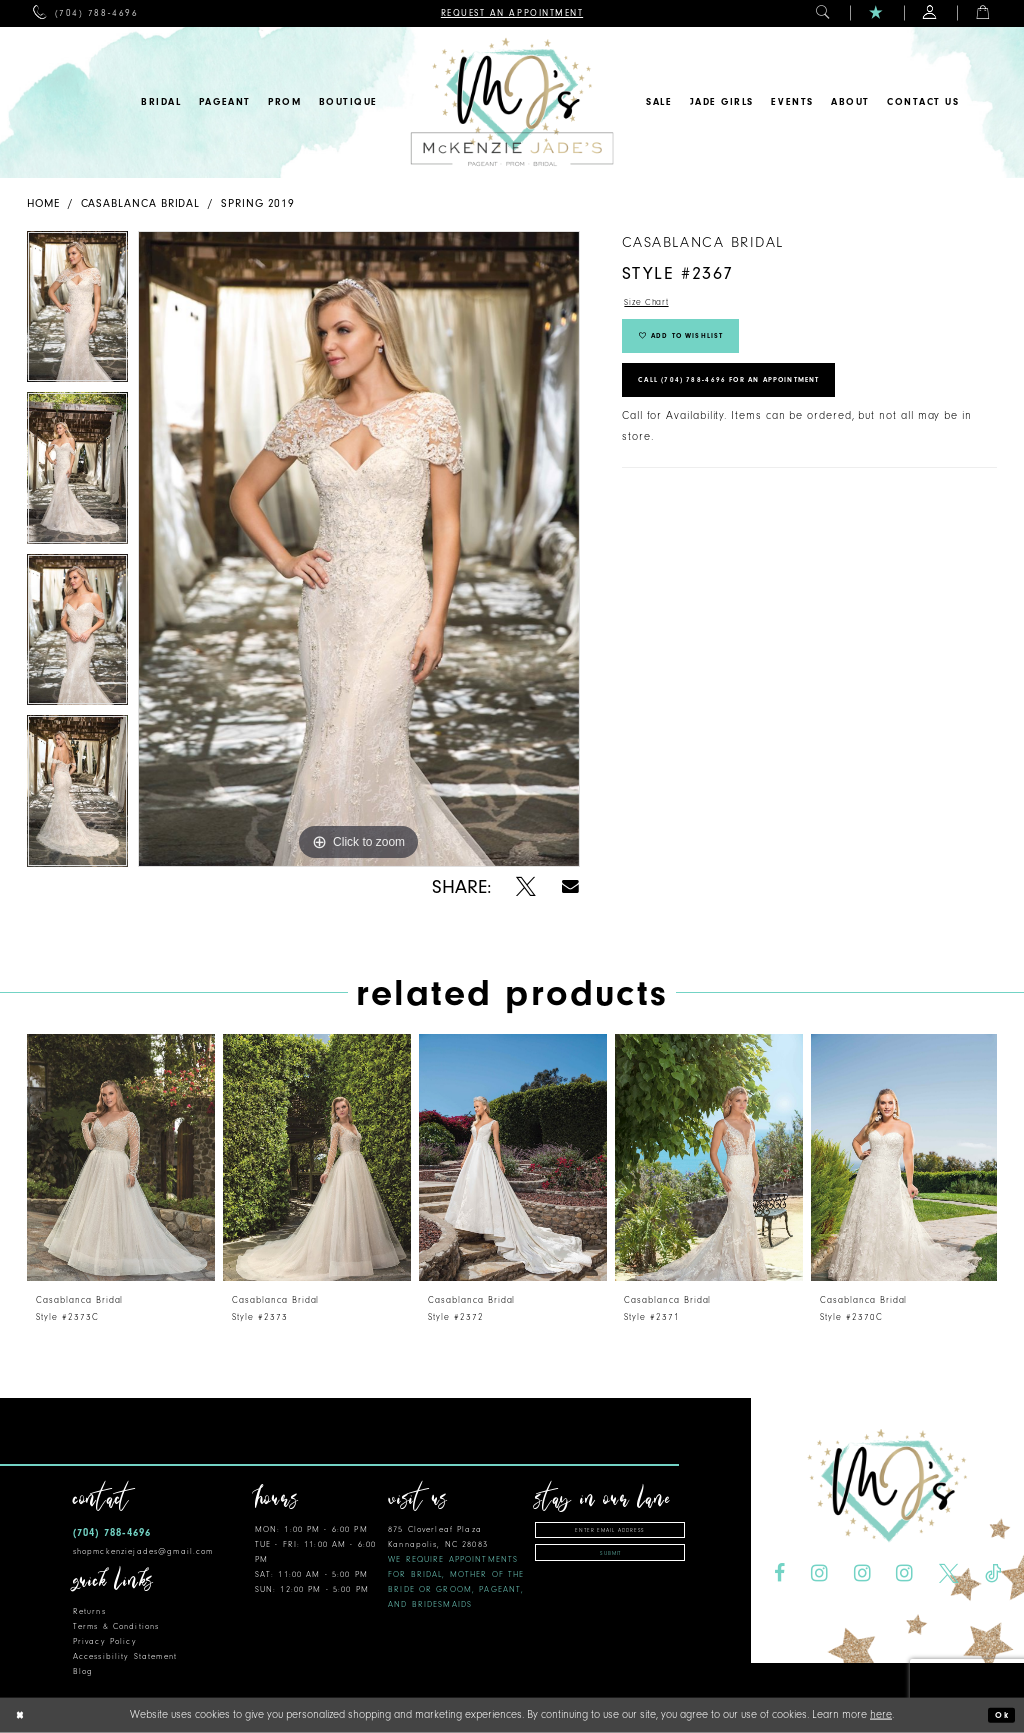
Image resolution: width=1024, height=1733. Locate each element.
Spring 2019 (258, 203)
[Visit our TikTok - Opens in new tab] (993, 1574)
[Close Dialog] (23, 1715)
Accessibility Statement (125, 1656)
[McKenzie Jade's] (511, 102)
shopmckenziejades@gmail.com (143, 1551)
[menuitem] (85, 13)
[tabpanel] (77, 312)
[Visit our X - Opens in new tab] (949, 1574)
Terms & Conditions (116, 1626)
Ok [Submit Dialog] (999, 1715)
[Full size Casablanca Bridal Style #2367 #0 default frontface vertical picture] (359, 549)
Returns (89, 1611)
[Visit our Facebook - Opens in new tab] (779, 1574)
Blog (83, 1671)
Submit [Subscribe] (610, 1561)
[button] (823, 13)
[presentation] (121, 1157)
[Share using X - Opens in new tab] (526, 887)
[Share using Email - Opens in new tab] (570, 886)
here (881, 1714)
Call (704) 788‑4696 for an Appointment (762, 404)
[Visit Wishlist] (876, 13)
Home (43, 203)
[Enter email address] (610, 1532)
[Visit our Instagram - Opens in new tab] (819, 1574)
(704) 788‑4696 (112, 1532)
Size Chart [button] (652, 304)
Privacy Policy (105, 1641)
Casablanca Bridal (141, 203)
